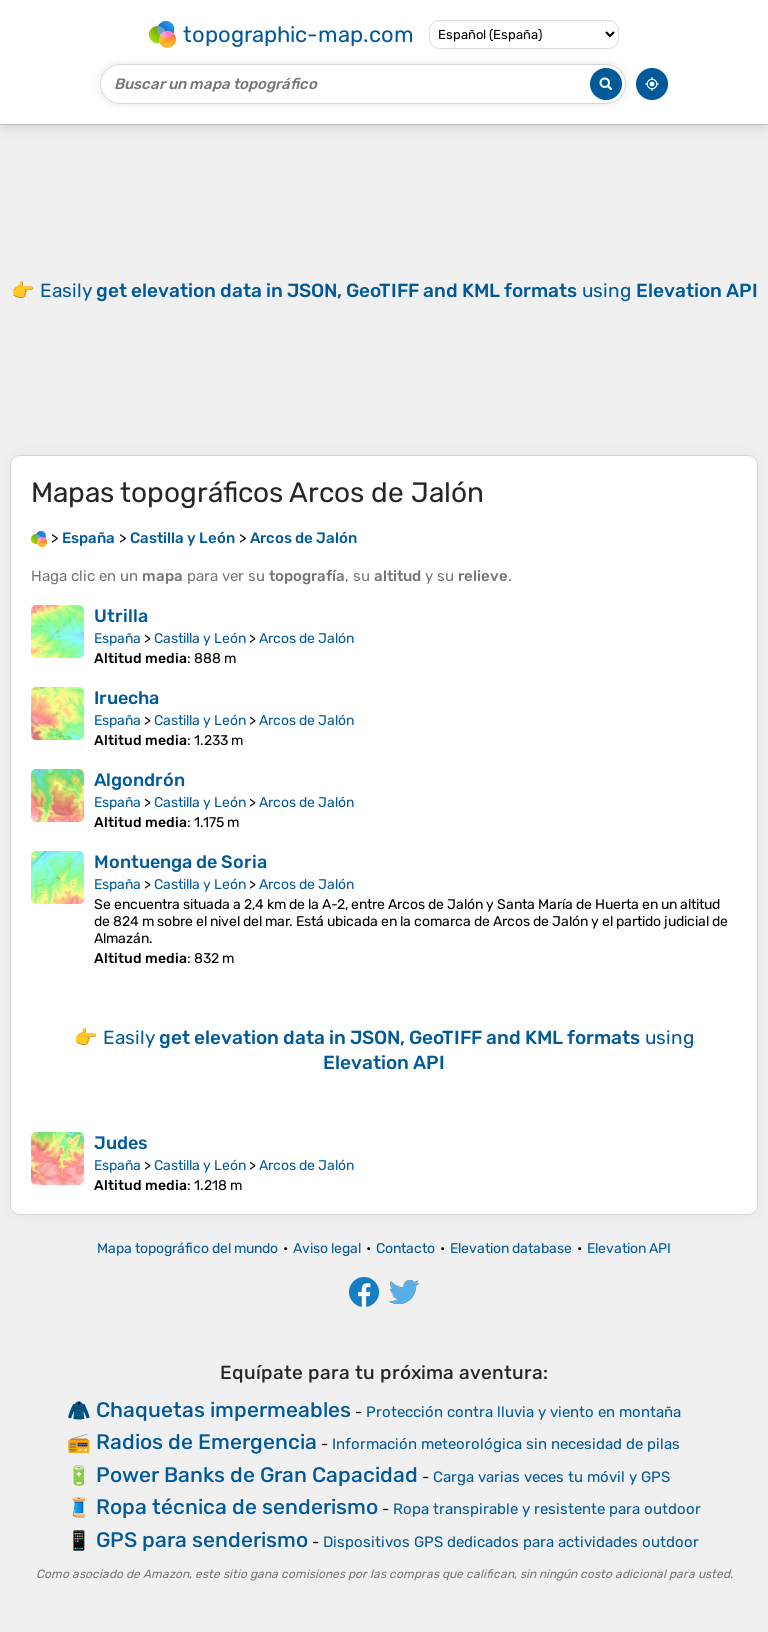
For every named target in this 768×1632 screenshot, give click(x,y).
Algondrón (139, 780)
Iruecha (126, 698)
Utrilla (121, 616)
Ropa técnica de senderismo (237, 1506)
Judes (121, 1143)
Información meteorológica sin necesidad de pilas (506, 1444)
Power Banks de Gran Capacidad (257, 1474)
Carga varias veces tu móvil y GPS (551, 1477)
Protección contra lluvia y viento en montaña (523, 1412)
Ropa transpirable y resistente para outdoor (547, 1509)
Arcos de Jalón (306, 638)
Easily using (399, 290)
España (117, 638)
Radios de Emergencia (206, 1441)
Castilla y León (200, 638)
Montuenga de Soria (180, 862)
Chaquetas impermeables (223, 1409)
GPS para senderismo (202, 1539)
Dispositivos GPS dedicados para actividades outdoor (511, 1542)
